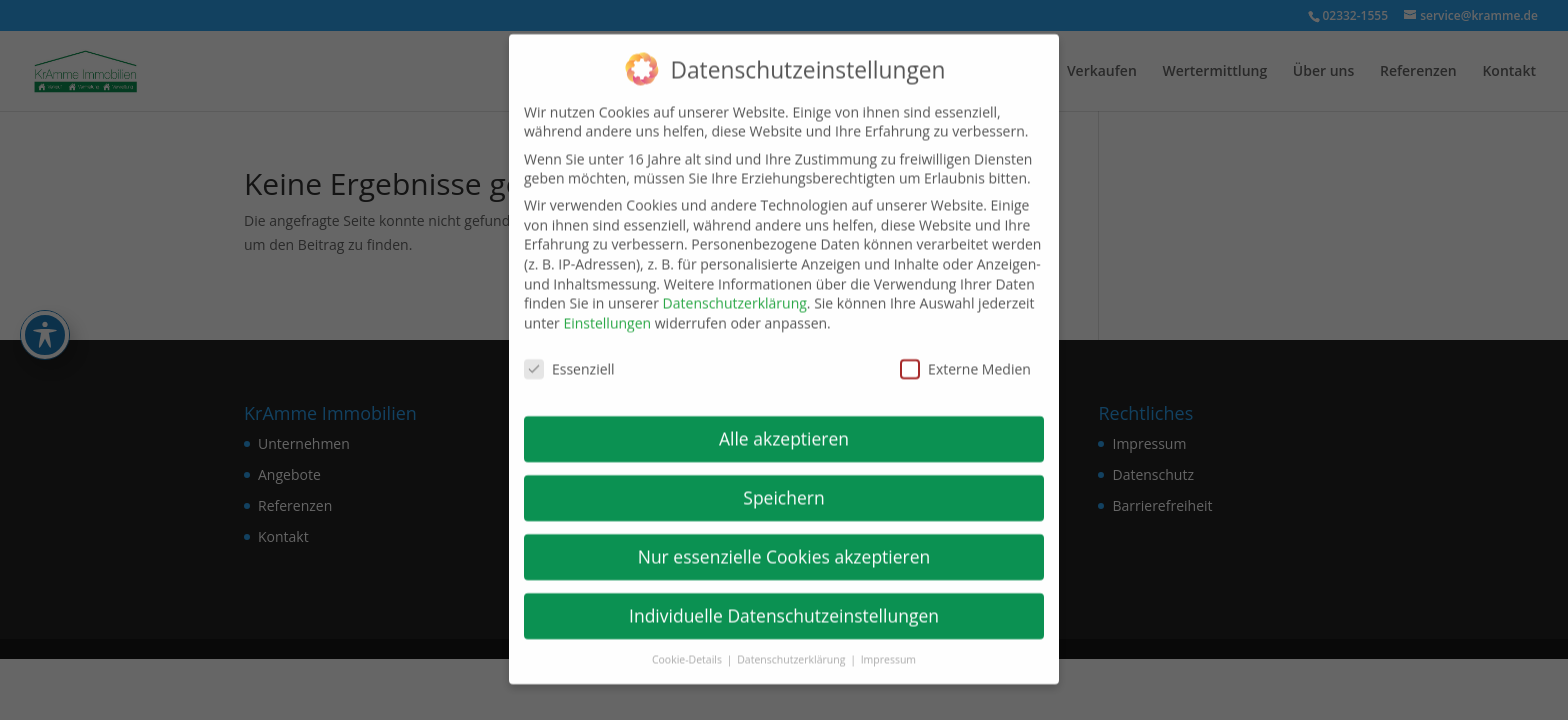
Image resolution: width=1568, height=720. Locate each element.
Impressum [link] (888, 647)
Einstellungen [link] (607, 310)
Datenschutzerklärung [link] (735, 290)
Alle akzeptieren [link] (784, 426)
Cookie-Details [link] (688, 647)
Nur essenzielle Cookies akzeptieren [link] (784, 544)
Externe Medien (965, 355)
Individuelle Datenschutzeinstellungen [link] (784, 603)
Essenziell (569, 355)
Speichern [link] (783, 485)
